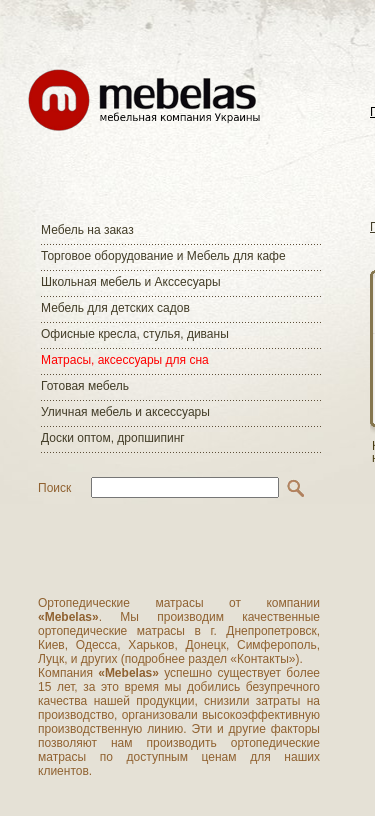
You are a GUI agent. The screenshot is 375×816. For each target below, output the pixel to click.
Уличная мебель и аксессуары (125, 412)
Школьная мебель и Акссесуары (131, 282)
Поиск (54, 488)
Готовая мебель (85, 386)
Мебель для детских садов (115, 308)
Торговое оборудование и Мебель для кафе (163, 256)
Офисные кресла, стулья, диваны (135, 334)
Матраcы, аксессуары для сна (125, 360)
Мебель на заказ (87, 230)
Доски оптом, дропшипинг (113, 438)
